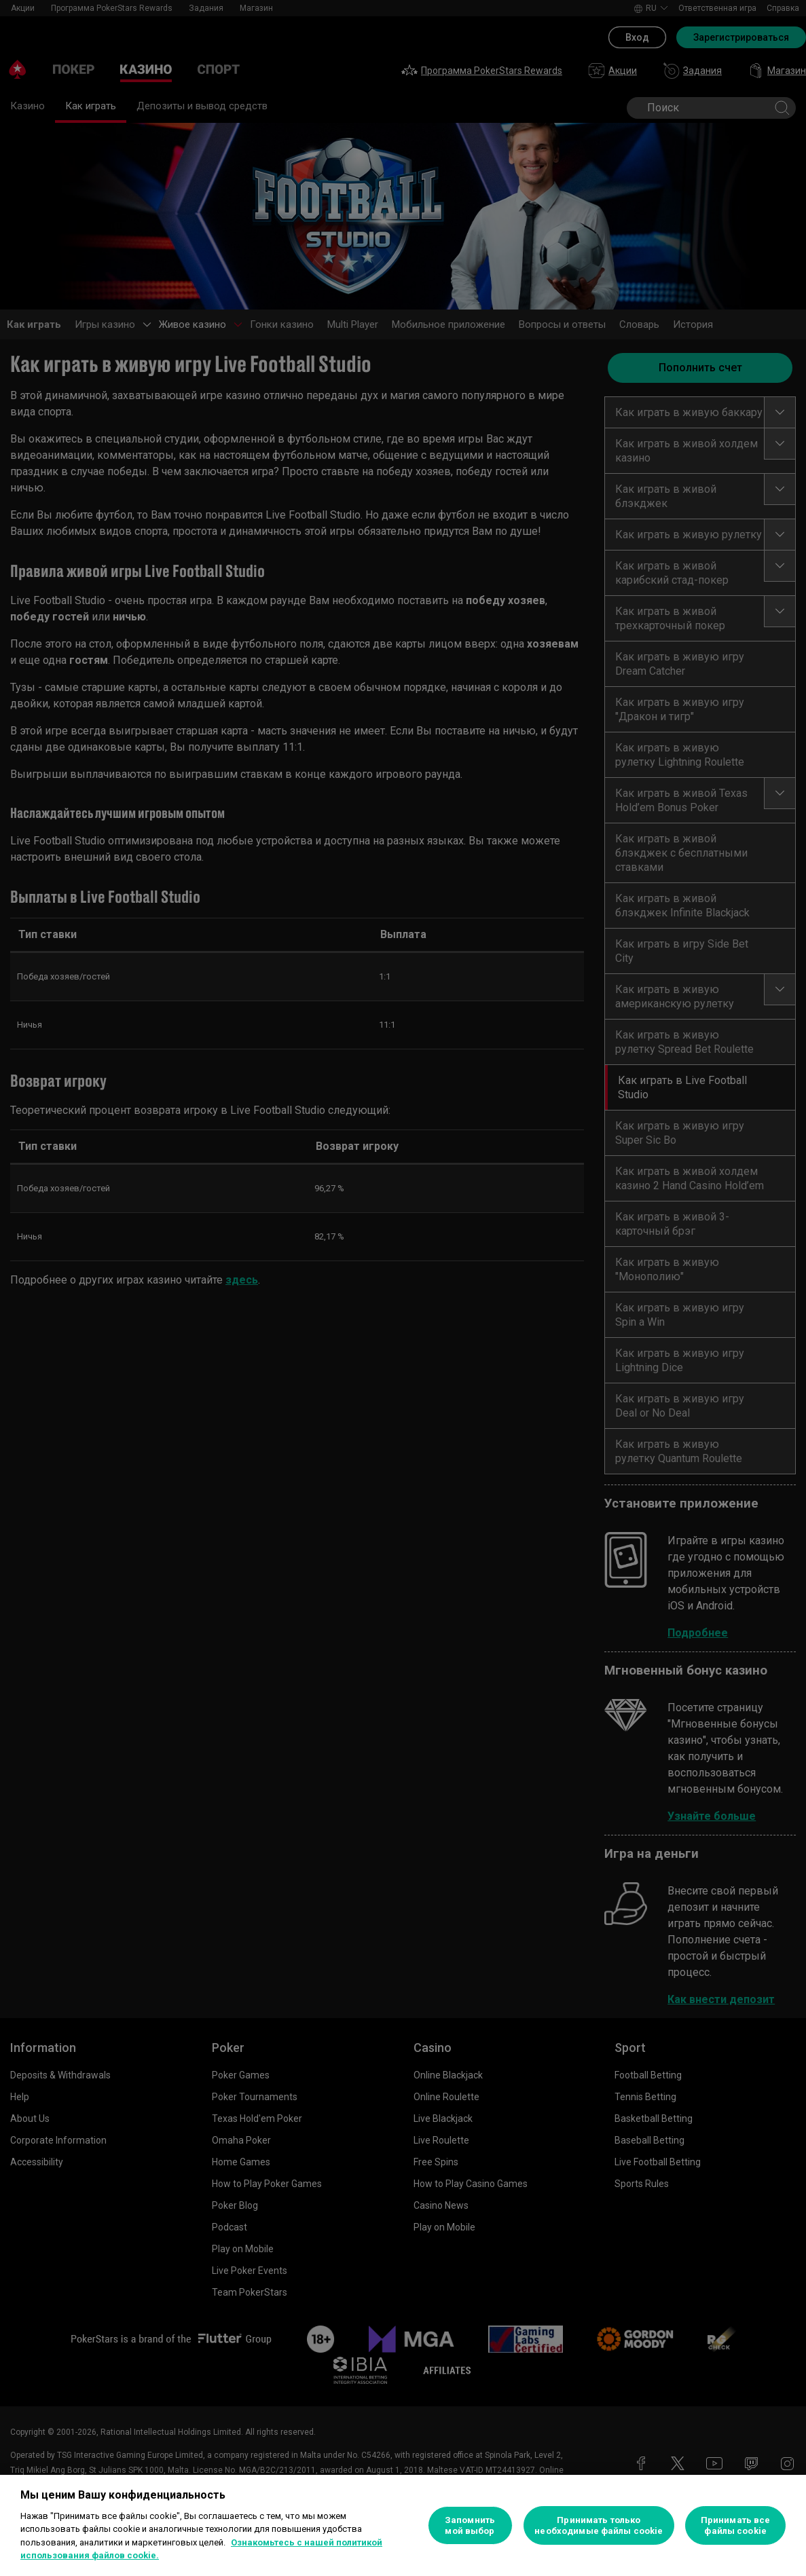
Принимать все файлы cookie (736, 2525)
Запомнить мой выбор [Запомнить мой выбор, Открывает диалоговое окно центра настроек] (470, 2525)
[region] (403, 2525)
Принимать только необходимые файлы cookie (598, 2525)
